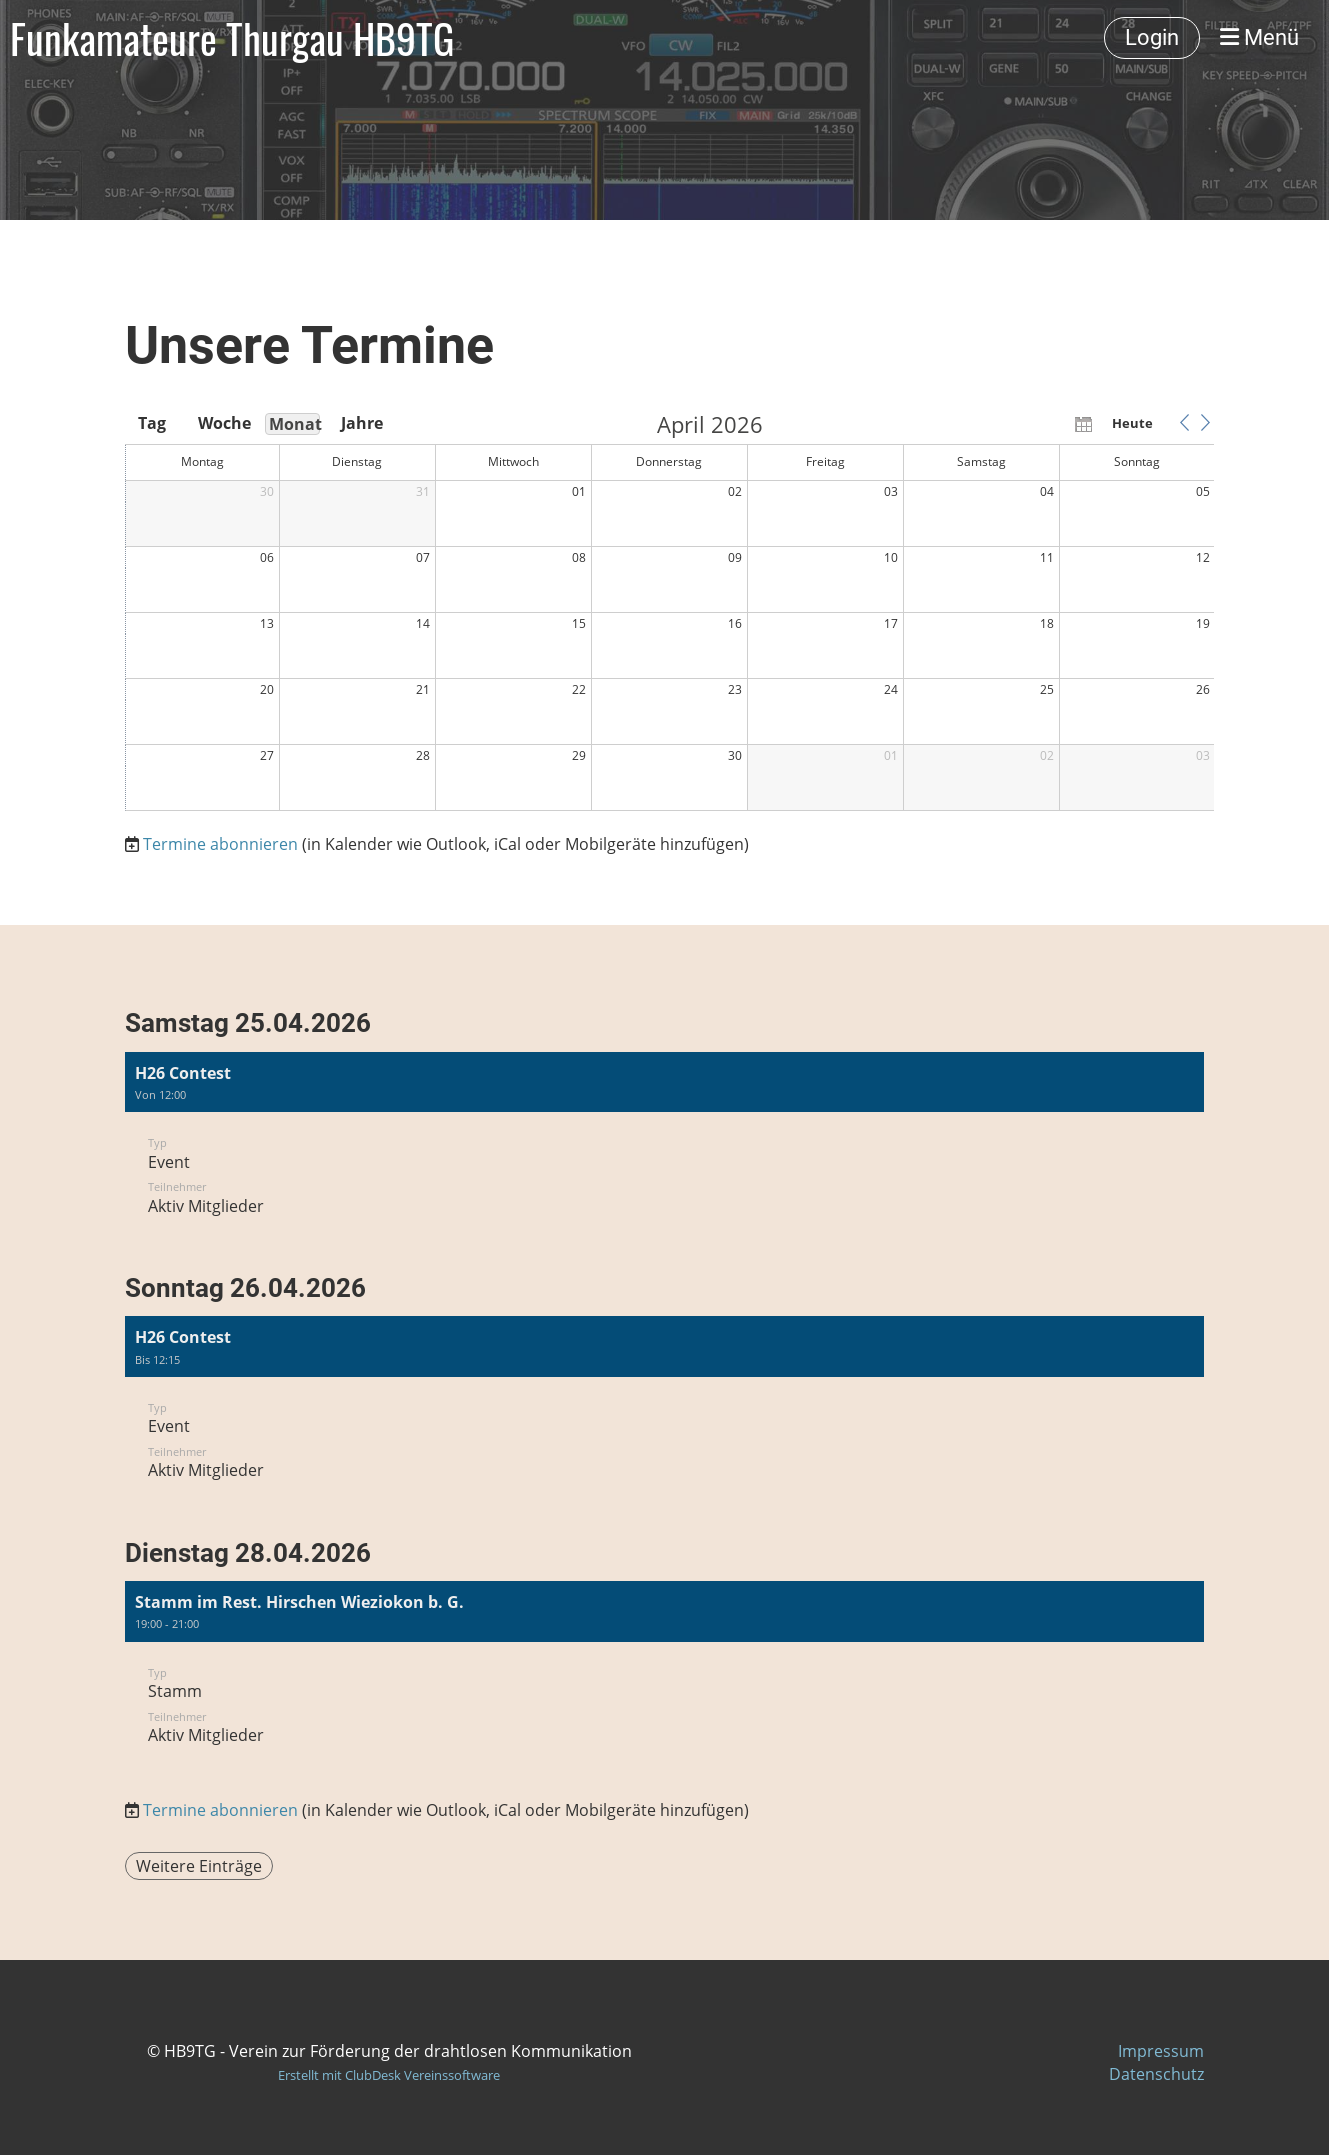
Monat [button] (294, 424)
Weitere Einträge (199, 1866)
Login (1152, 37)
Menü (1259, 37)
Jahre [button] (362, 423)
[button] (1185, 423)
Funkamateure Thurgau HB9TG (232, 38)
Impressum (1161, 2051)
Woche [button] (223, 423)
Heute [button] (1132, 423)
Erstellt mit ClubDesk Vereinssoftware (389, 2075)
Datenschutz (1156, 2074)
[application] (670, 613)
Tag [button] (152, 423)
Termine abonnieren (220, 844)
